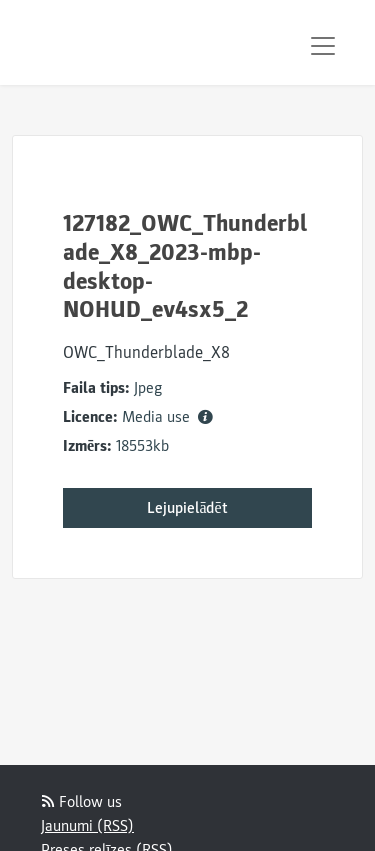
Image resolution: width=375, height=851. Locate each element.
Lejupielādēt (187, 508)
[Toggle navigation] (323, 46)
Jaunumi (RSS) (87, 826)
